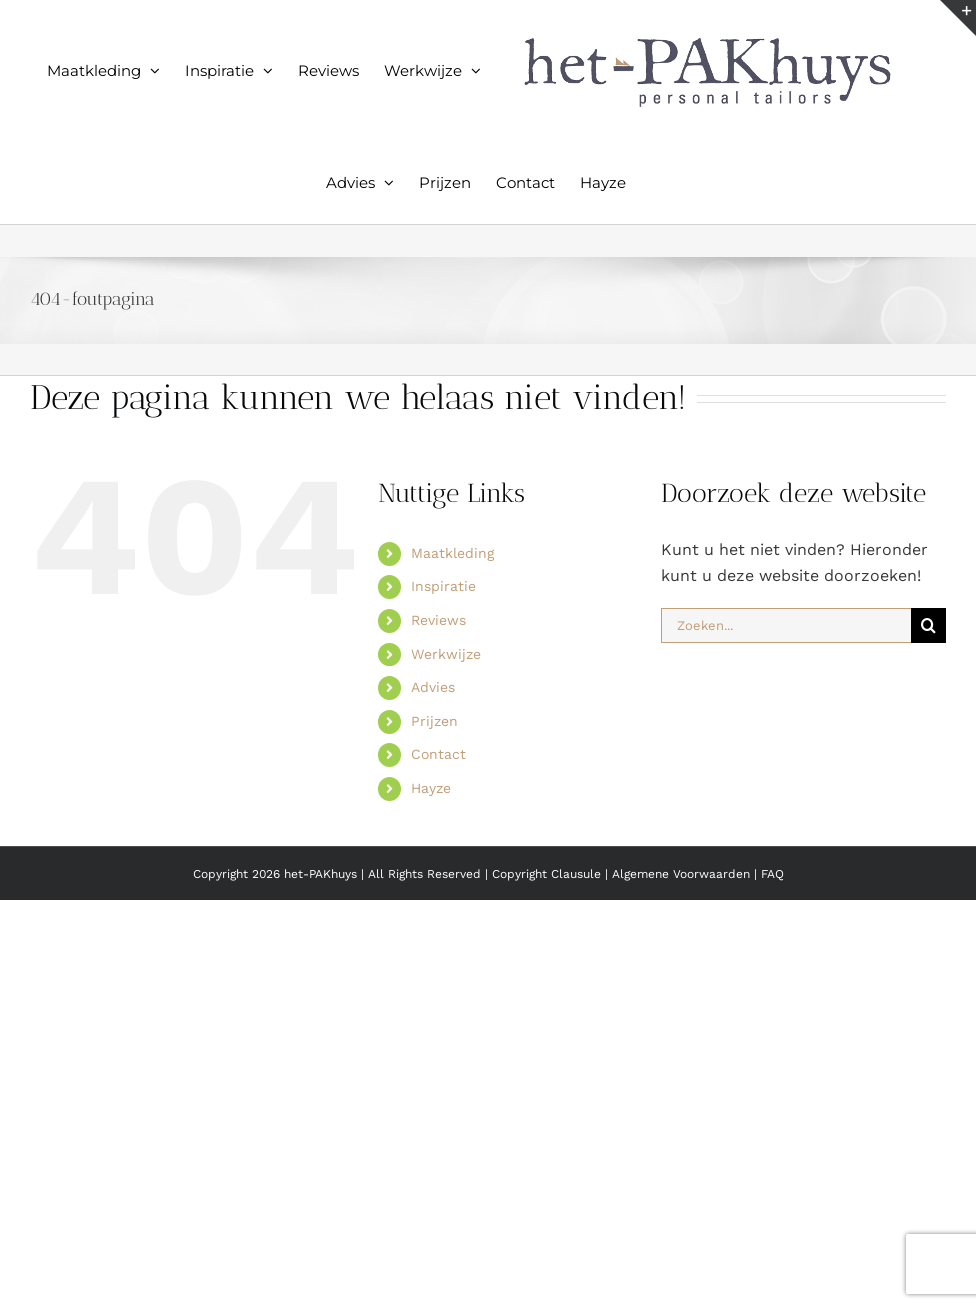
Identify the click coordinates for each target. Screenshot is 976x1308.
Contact (438, 754)
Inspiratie (443, 586)
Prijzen (434, 721)
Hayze (431, 788)
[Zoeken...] (786, 625)
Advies (433, 687)
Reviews (438, 620)
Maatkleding (452, 553)
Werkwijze (446, 654)
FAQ (772, 874)
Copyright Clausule (546, 874)
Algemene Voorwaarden (683, 874)
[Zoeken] (928, 625)
